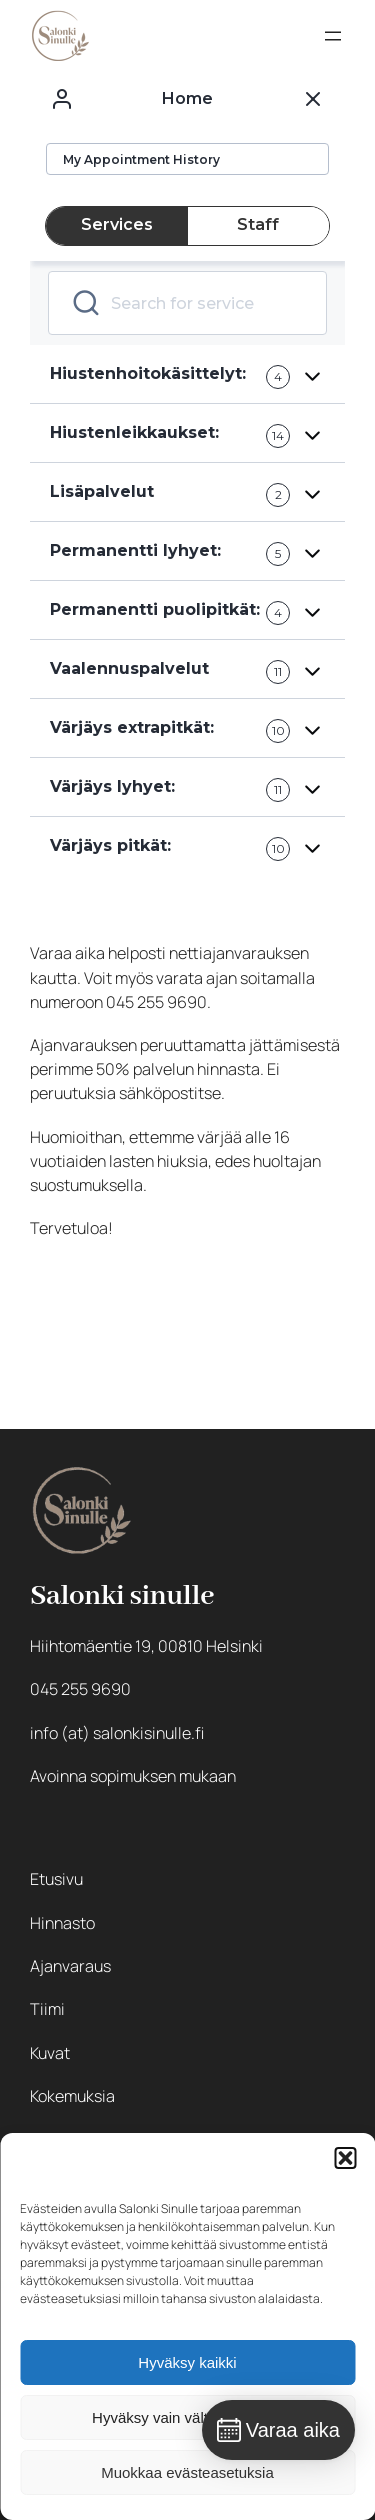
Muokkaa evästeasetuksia (187, 2472)
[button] (345, 2158)
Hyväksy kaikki (187, 2362)
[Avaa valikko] (333, 36)
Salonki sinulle (122, 1596)
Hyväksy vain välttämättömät (187, 2417)
